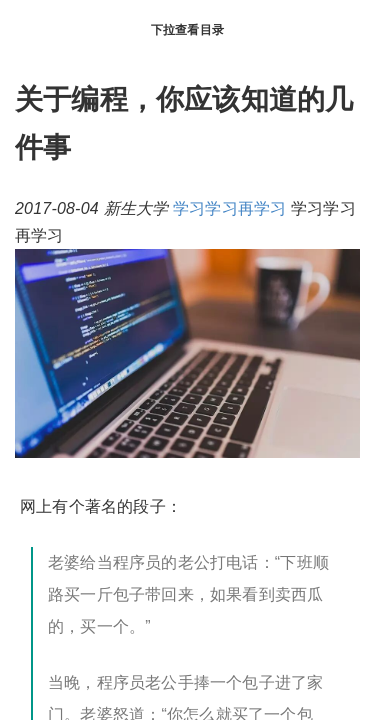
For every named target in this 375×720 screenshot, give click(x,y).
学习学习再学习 (229, 208)
